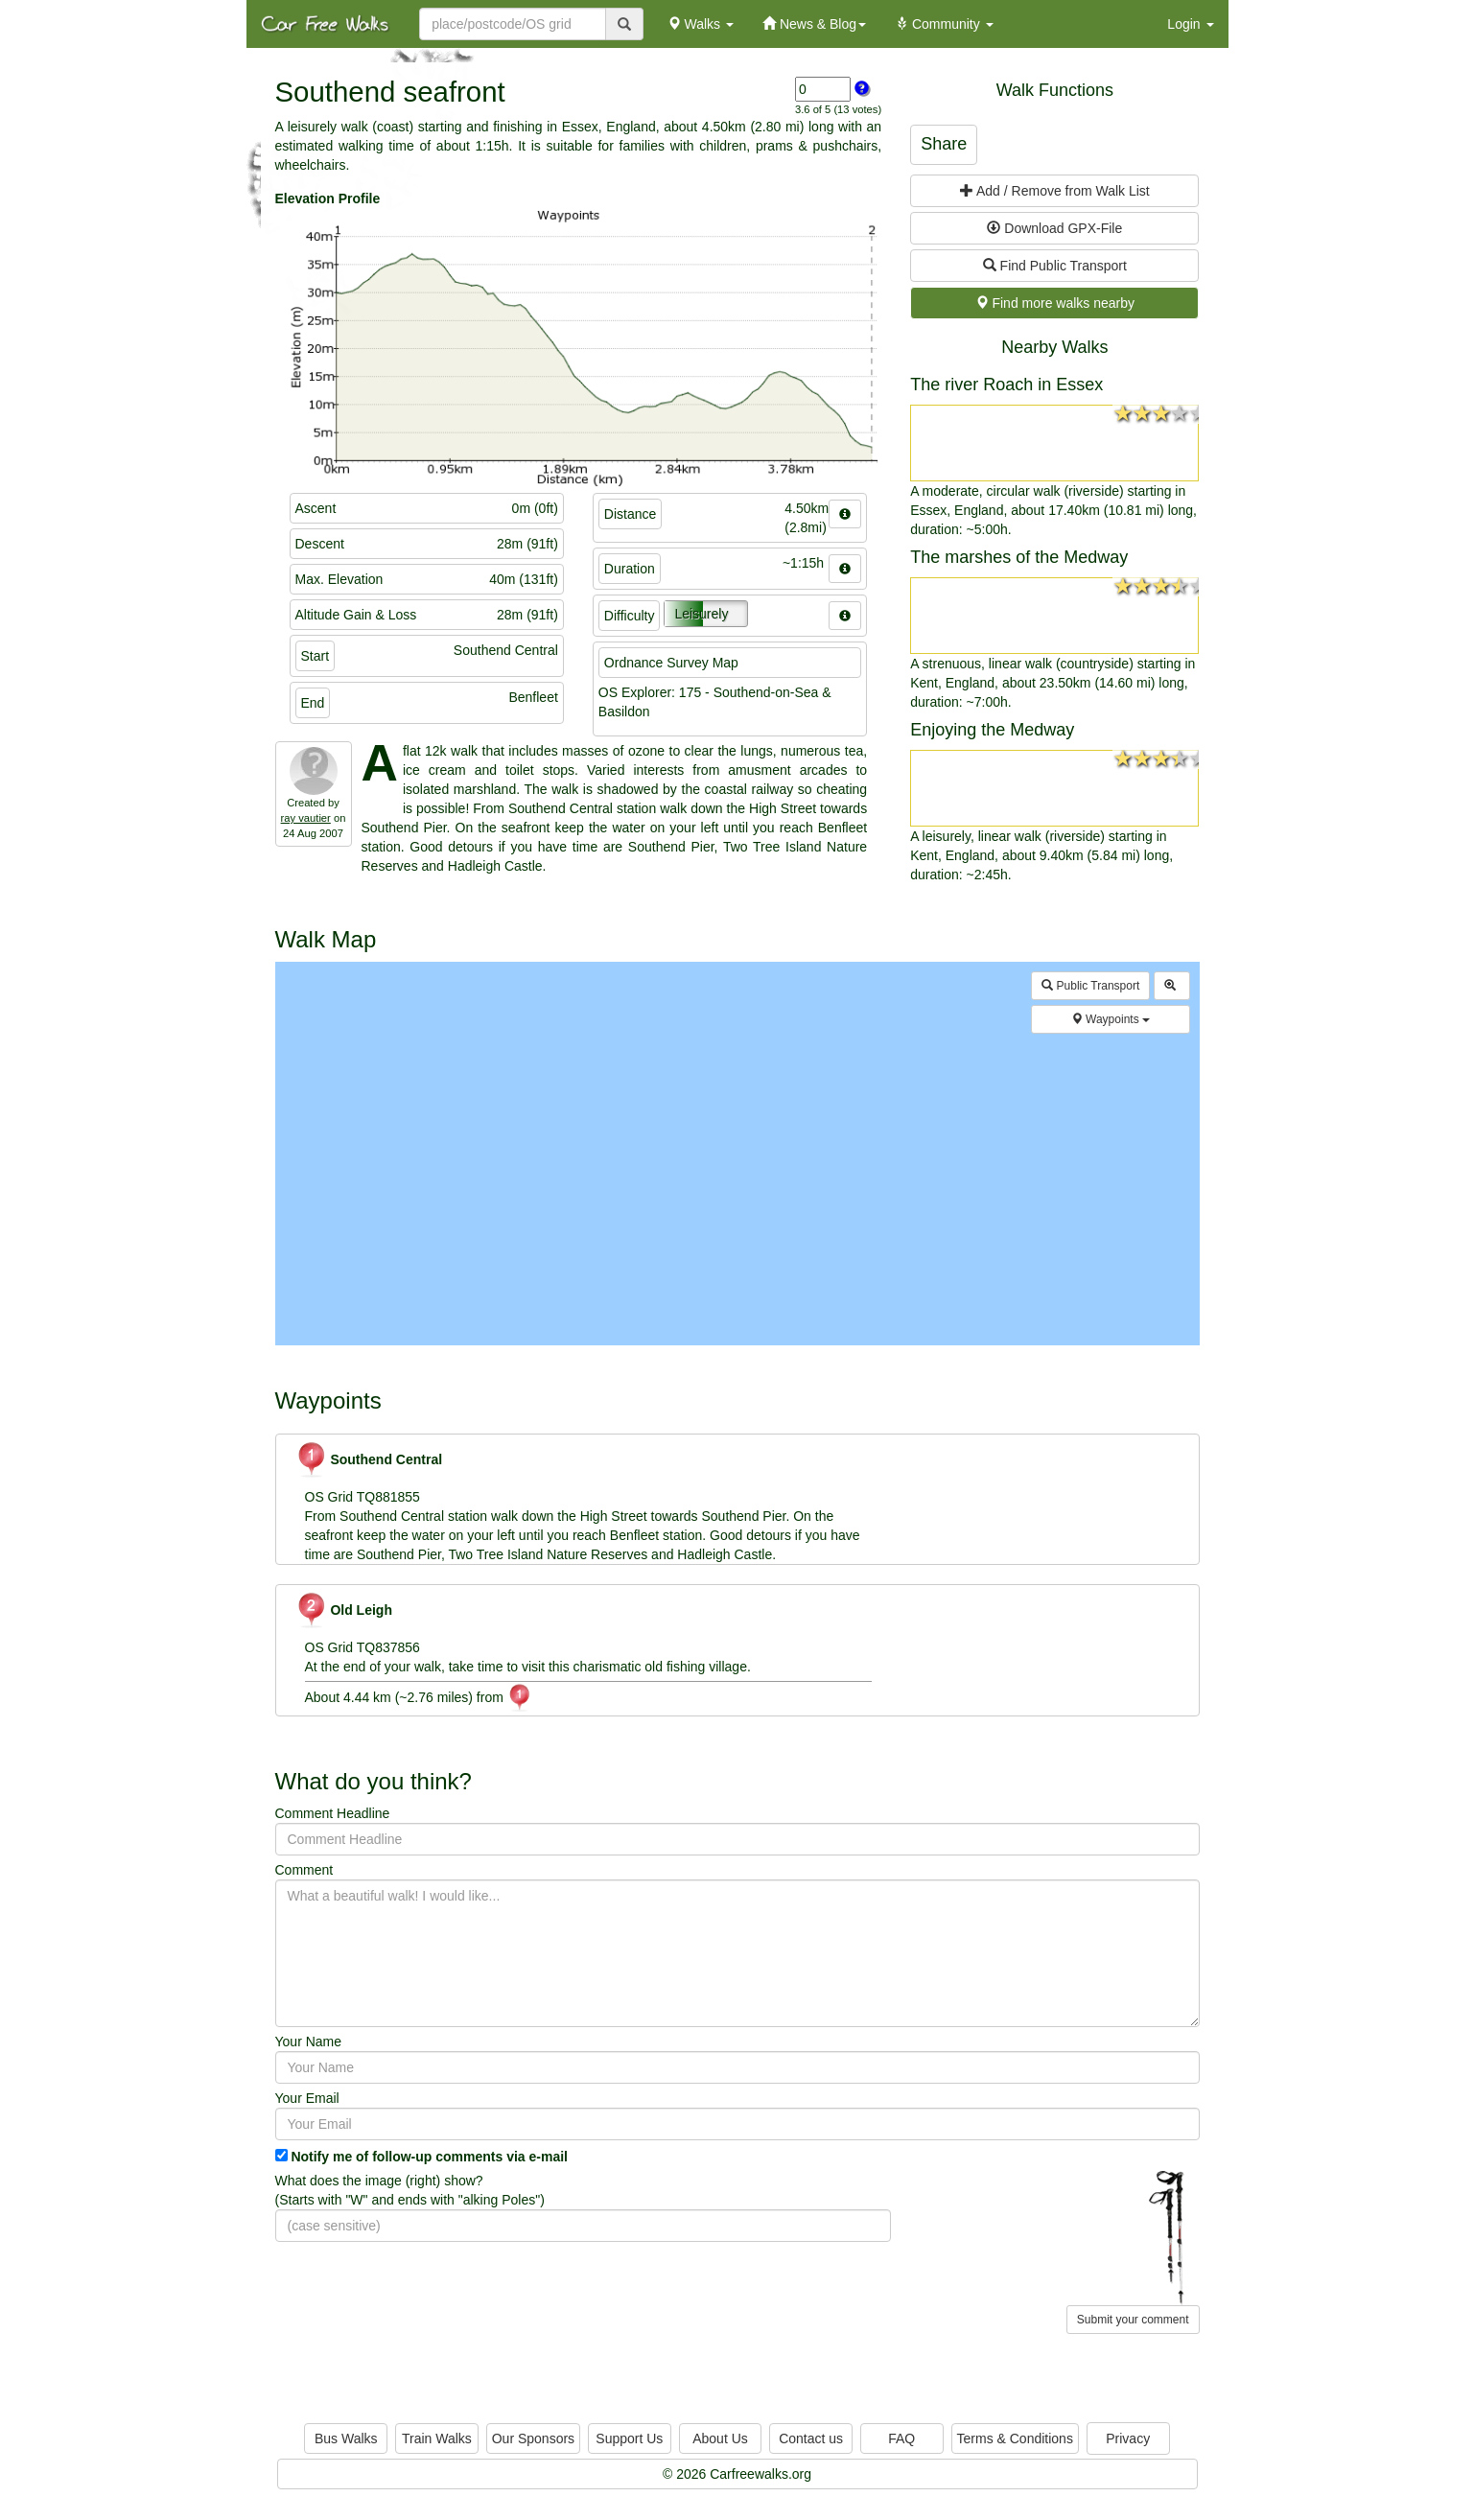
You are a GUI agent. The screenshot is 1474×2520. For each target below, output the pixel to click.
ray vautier (306, 818)
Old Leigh (343, 1610)
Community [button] (944, 24)
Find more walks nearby (1055, 303)
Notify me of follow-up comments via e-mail (429, 2156)
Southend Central (369, 1459)
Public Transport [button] (1090, 985)
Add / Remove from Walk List (1055, 190)
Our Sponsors (533, 2438)
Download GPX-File (1054, 228)
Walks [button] (700, 24)
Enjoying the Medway (992, 729)
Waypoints (1110, 1019)
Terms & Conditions (1015, 2438)
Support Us (629, 2438)
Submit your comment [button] (1133, 2319)
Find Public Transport (1055, 265)
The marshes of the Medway (1019, 557)
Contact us (811, 2438)
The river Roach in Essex (1006, 384)
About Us (720, 2438)
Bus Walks (346, 2438)
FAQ (901, 2438)
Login (1190, 24)
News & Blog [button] (814, 24)
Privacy (1128, 2438)
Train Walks (437, 2438)
